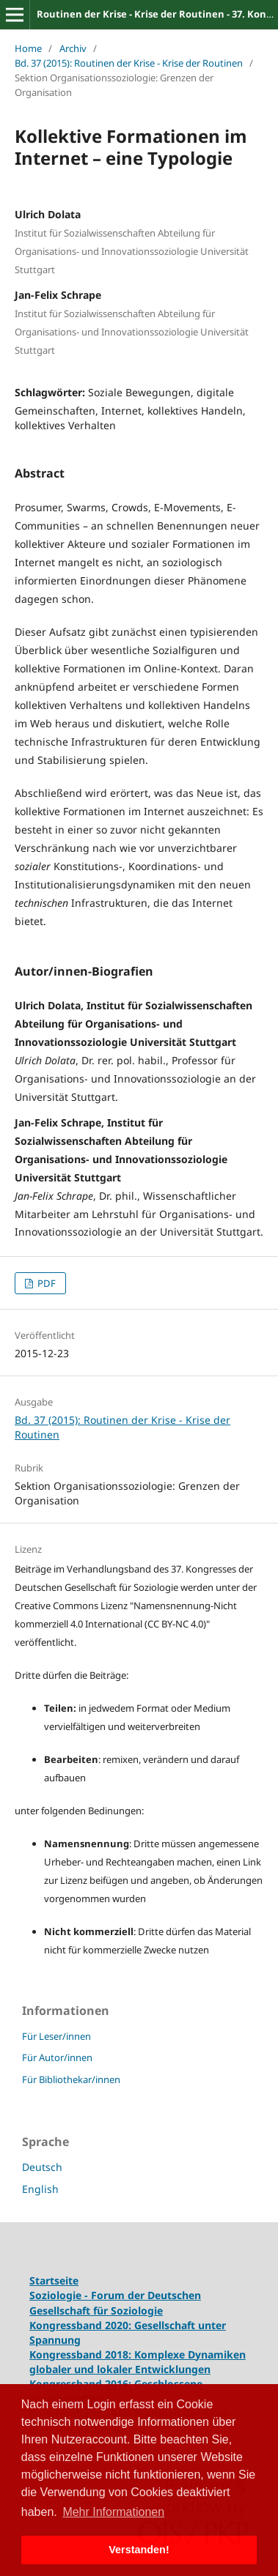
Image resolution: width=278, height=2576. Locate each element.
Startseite (53, 2280)
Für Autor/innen (57, 2057)
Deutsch (42, 2167)
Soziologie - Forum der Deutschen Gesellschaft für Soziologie (115, 2302)
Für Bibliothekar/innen (71, 2079)
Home (28, 48)
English (40, 2189)
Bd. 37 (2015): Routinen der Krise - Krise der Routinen (129, 63)
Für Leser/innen (56, 2036)
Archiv (73, 48)
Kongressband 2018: (81, 2354)
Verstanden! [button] (139, 2549)
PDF (45, 1283)
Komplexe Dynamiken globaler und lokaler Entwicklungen (137, 2361)
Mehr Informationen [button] (113, 2512)
